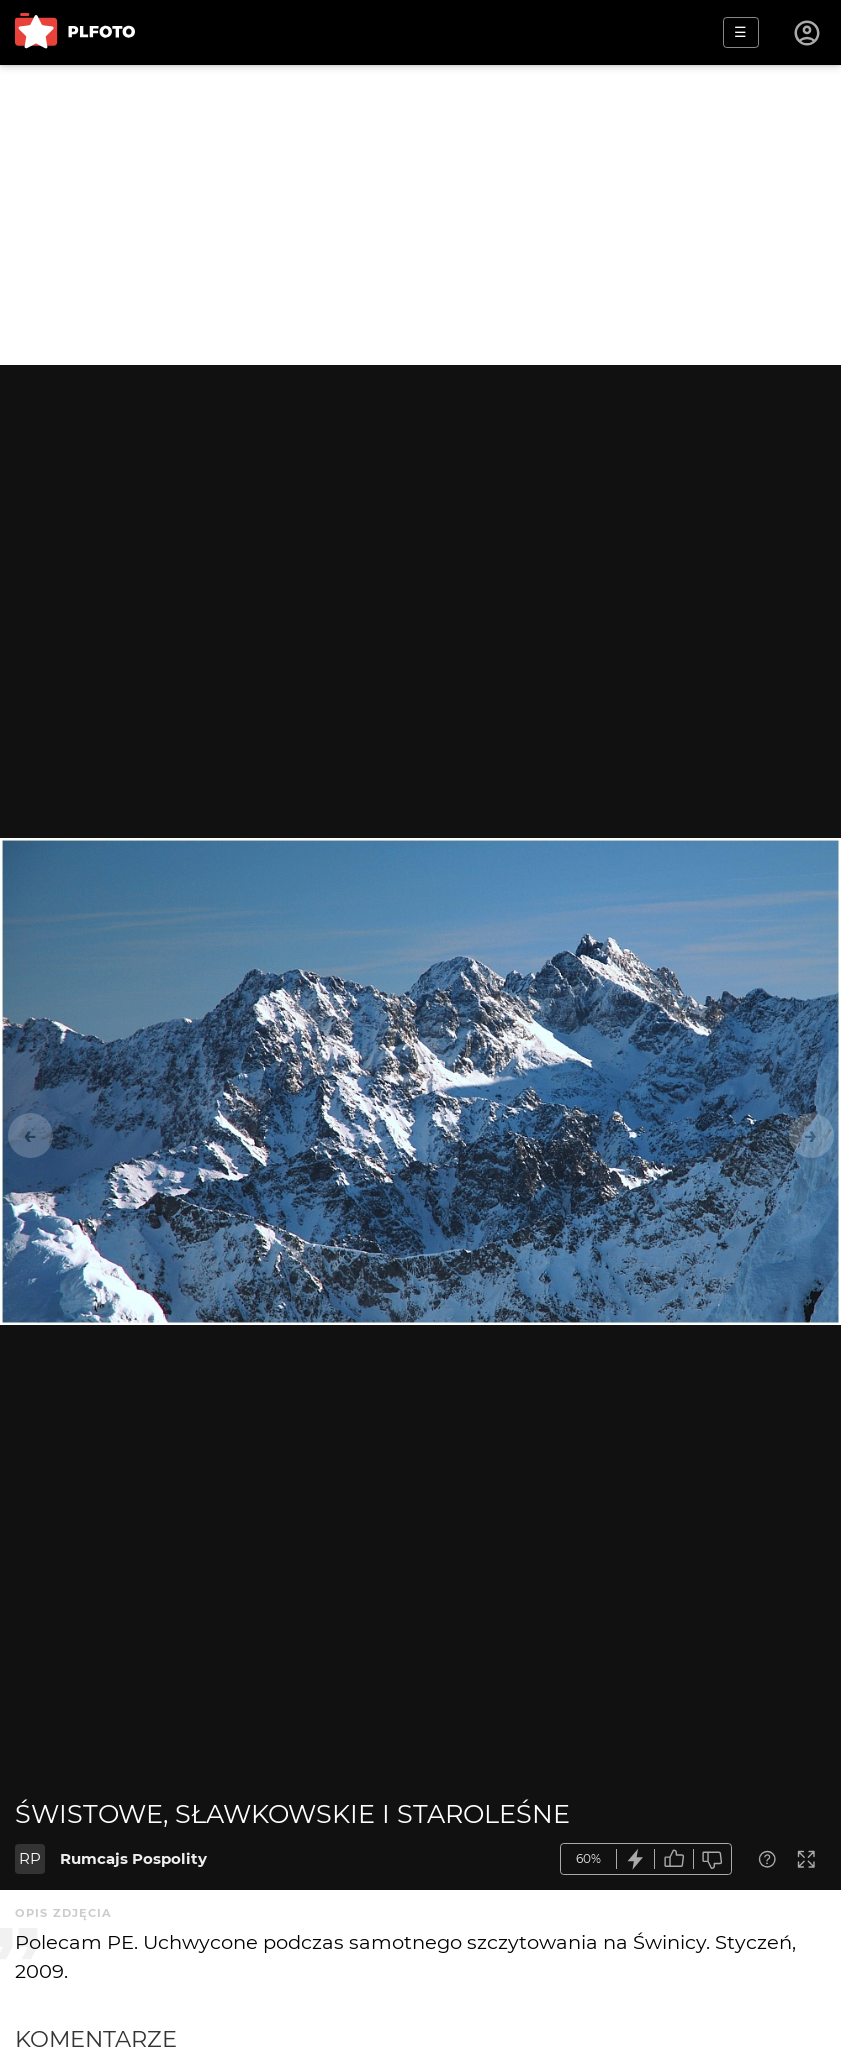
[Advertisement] (420, 215)
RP (30, 1858)
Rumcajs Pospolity (133, 1858)
